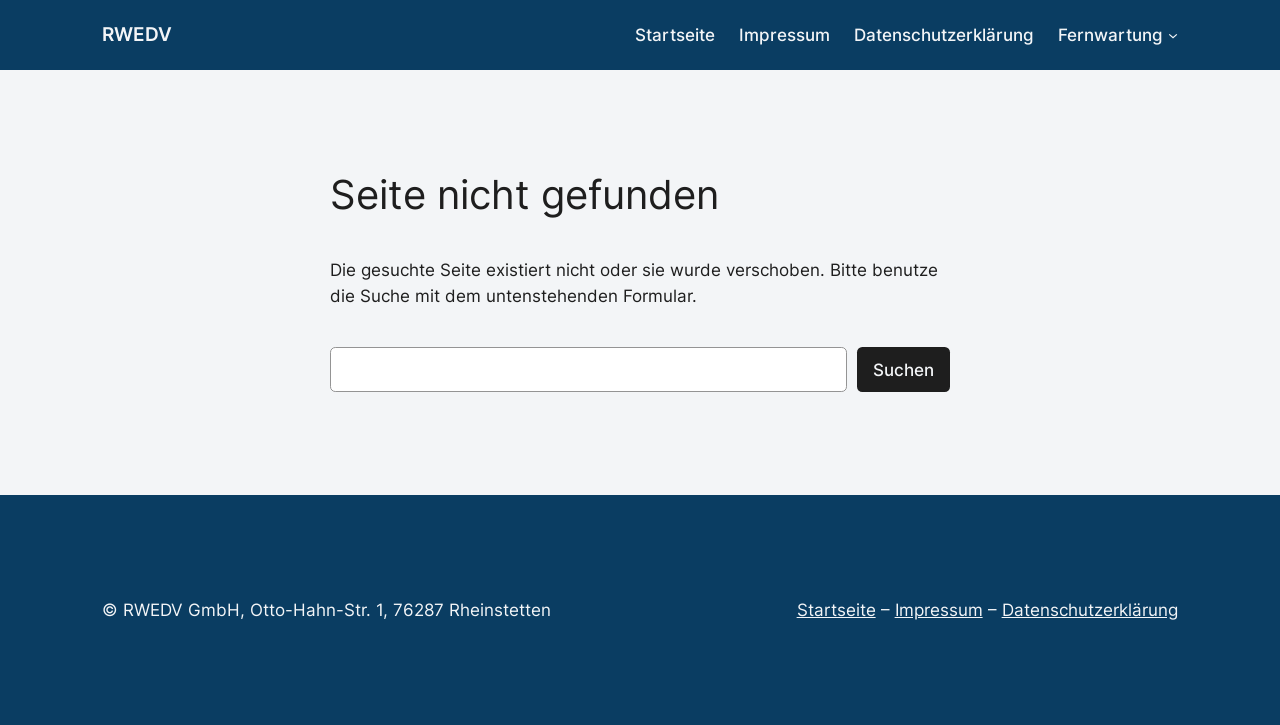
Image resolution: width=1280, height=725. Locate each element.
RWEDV (137, 34)
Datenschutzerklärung (1090, 610)
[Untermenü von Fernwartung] (1173, 35)
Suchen (903, 370)
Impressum (939, 610)
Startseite (836, 610)
